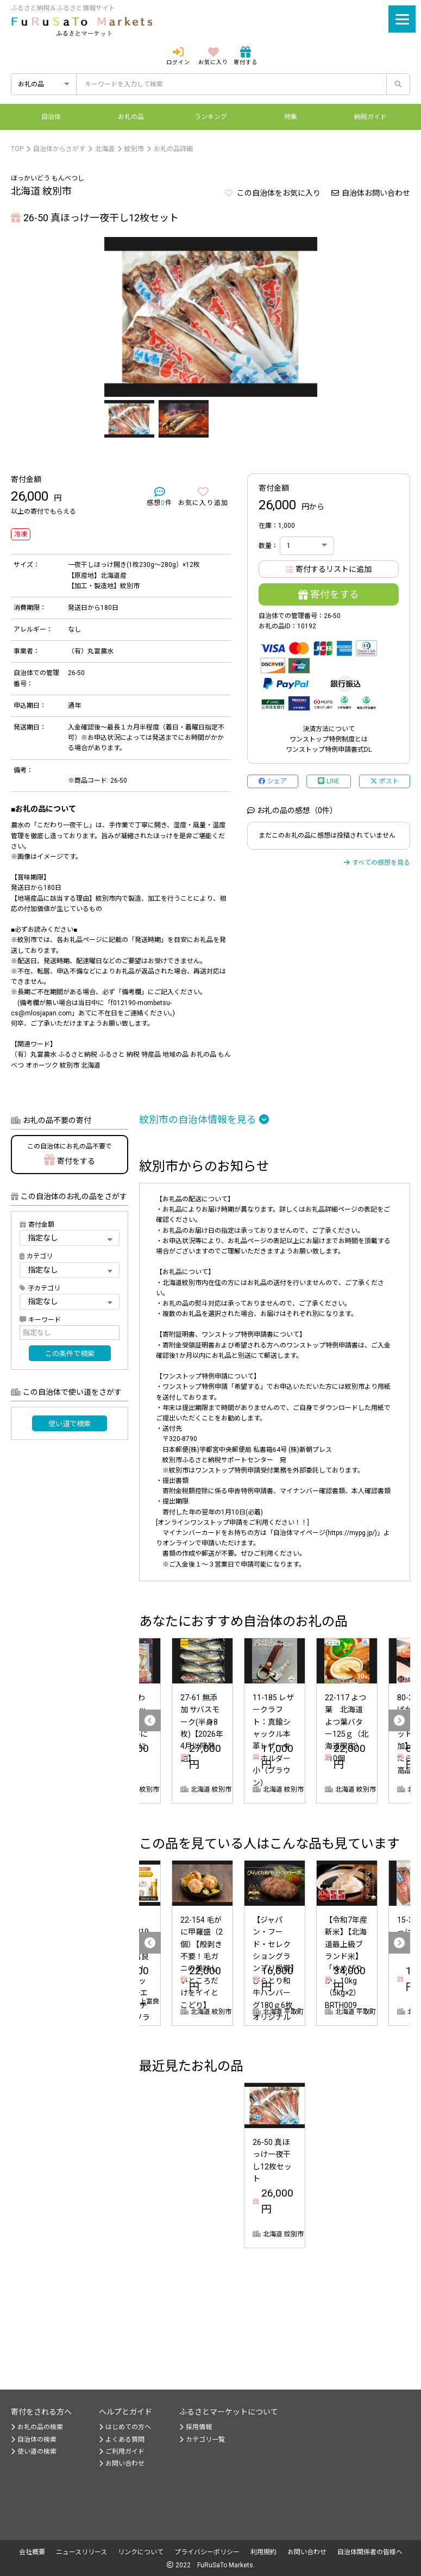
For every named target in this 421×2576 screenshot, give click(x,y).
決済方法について (329, 729)
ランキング (210, 117)
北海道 (105, 149)
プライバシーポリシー (207, 2552)
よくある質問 (121, 2439)
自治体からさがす (59, 149)
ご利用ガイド (121, 2451)
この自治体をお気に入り (273, 193)
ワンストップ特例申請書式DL (329, 749)
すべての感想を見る (377, 862)
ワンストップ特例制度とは (329, 739)
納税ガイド (370, 117)
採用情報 (195, 2427)
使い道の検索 (33, 2451)
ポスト (384, 781)
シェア (273, 781)
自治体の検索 (33, 2439)
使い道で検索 (69, 1424)
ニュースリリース (81, 2552)
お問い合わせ (121, 2463)
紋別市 (134, 149)
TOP (17, 149)
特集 (290, 117)
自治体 (51, 117)
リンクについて (141, 2552)
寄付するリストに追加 (329, 569)
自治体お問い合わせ (370, 193)
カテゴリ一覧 (202, 2439)
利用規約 (263, 2552)
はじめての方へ (125, 2427)
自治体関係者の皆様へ (370, 2552)
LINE (329, 781)
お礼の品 (131, 117)
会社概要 (32, 2552)
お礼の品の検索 (37, 2427)
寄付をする (328, 594)
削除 (287, 2234)
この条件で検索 (70, 1354)
